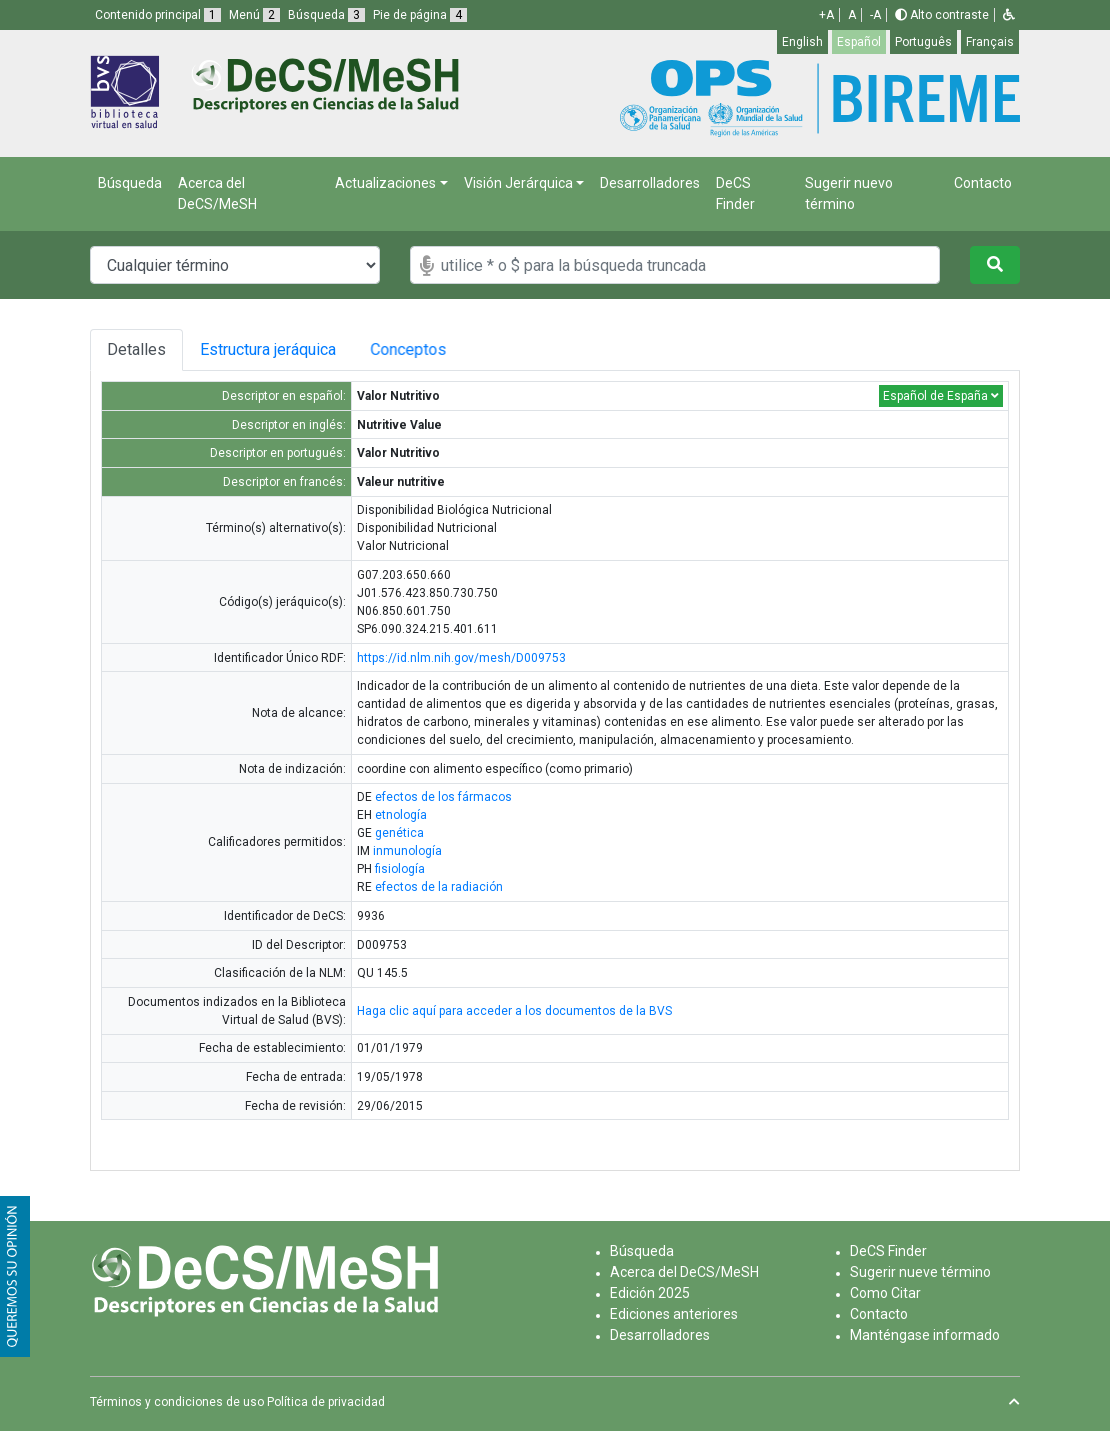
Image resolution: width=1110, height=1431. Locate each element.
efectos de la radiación (439, 887)
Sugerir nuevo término (849, 193)
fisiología (400, 869)
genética (399, 833)
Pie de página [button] (420, 15)
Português (923, 42)
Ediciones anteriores (674, 1314)
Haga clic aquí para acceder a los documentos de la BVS (514, 1011)
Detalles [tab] (136, 349)
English (802, 42)
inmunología (407, 851)
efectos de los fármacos (443, 797)
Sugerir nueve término (920, 1272)
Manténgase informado (925, 1335)
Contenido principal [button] (158, 15)
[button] (1009, 15)
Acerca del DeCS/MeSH (217, 193)
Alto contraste (942, 15)
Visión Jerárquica (518, 183)
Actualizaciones (385, 183)
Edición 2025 (650, 1293)
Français (990, 42)
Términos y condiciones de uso (177, 1402)
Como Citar (885, 1293)
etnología (401, 815)
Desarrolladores (650, 183)
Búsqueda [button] (326, 15)
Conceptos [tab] (424, 349)
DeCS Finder (735, 193)
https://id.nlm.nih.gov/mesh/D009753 (461, 658)
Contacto (983, 183)
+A (826, 15)
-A (875, 15)
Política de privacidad (326, 1402)
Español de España (941, 396)
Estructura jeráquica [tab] (271, 349)
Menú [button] (254, 15)
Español (859, 42)
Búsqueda (130, 183)
